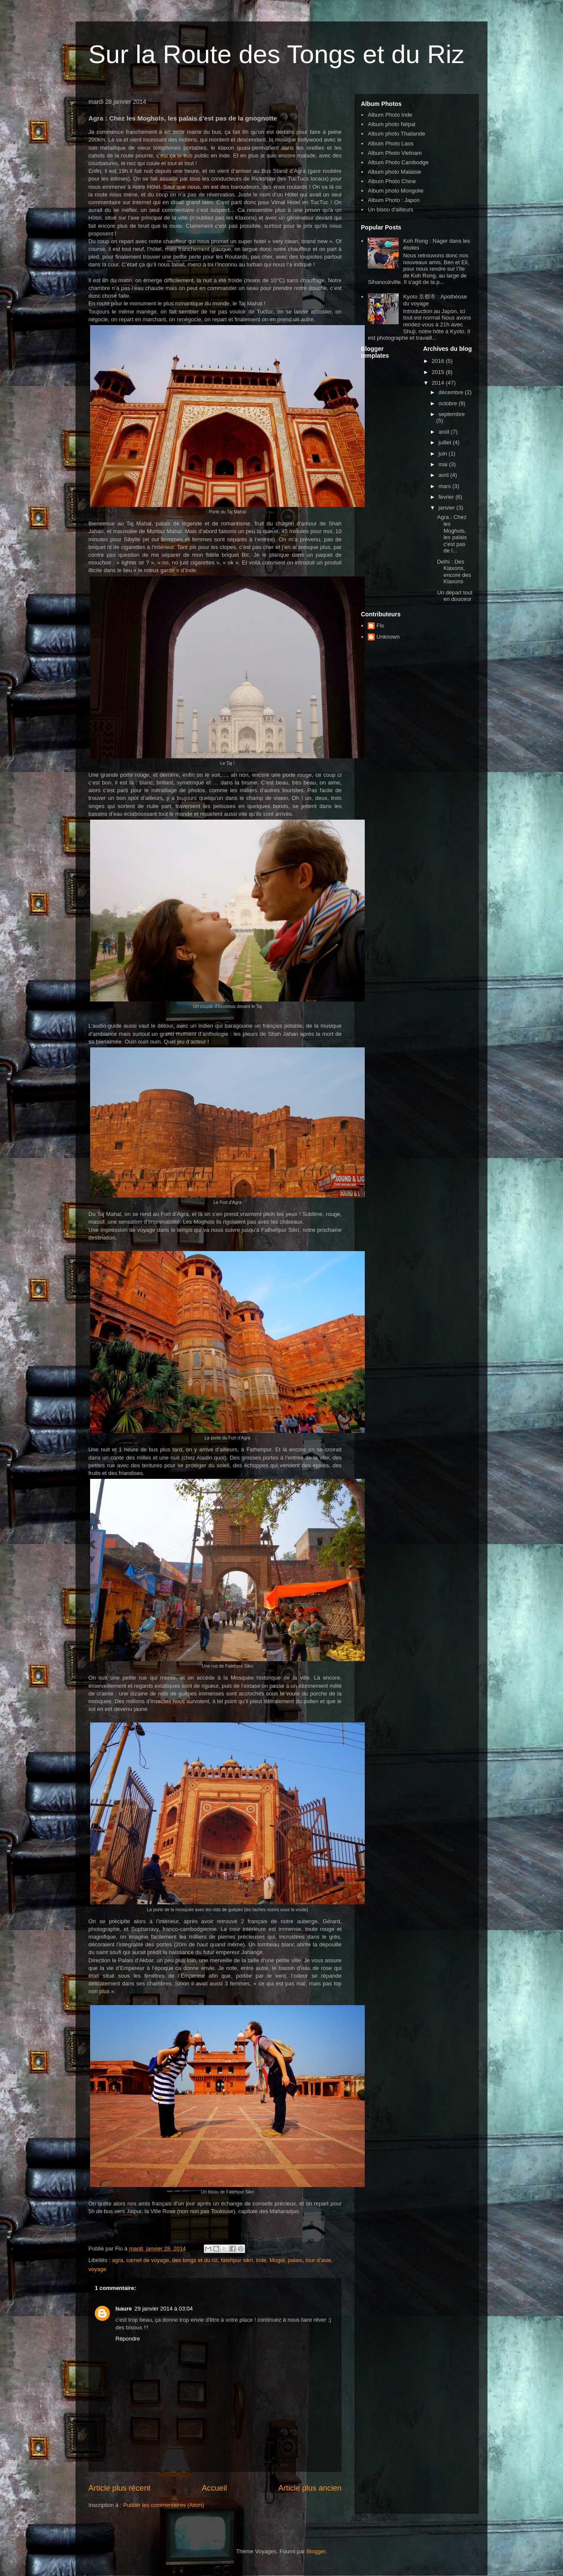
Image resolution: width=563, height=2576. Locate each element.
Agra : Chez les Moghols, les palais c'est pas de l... (451, 534)
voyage (97, 2269)
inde (261, 2260)
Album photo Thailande (396, 133)
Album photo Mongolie (395, 190)
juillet (446, 442)
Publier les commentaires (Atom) (163, 2505)
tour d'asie (318, 2260)
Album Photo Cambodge (398, 162)
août (445, 431)
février (447, 497)
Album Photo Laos (390, 143)
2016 (439, 361)
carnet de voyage (147, 2260)
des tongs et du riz (195, 2260)
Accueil (214, 2488)
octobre (449, 403)
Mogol (277, 2260)
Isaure (123, 2308)
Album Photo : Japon (394, 200)
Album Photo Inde (390, 115)
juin (444, 453)
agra (117, 2260)
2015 (439, 372)
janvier (448, 507)
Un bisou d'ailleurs (390, 209)
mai (444, 464)
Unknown (388, 636)
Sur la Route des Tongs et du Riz (276, 54)
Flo (380, 625)
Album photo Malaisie (394, 172)
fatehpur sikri (237, 2260)
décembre (452, 392)
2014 (439, 383)
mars (446, 486)
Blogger (315, 2551)
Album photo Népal (391, 124)
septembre (452, 414)
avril (444, 475)
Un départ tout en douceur (454, 596)
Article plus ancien (310, 2488)
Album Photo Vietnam (395, 153)
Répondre (127, 2338)
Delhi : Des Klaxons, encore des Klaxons (454, 571)
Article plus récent (119, 2488)
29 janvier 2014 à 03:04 (163, 2308)
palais (295, 2260)
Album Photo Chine (392, 181)
